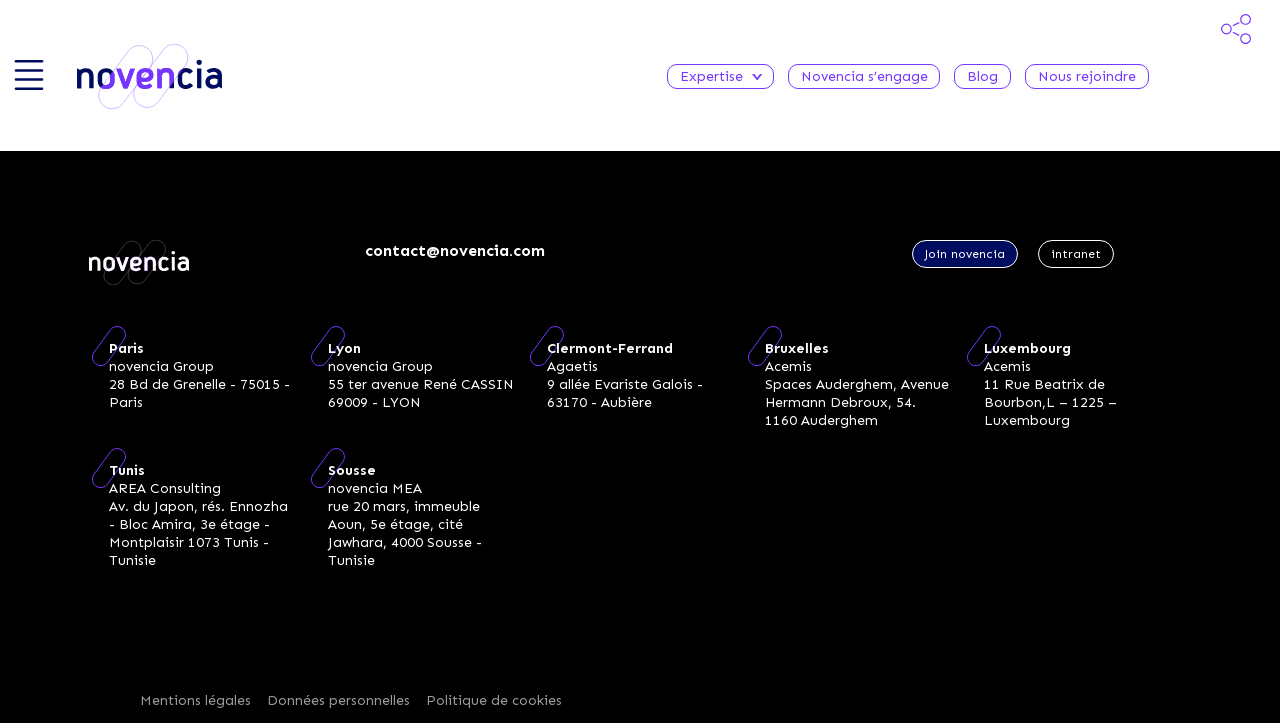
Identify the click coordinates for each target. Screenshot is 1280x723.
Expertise (720, 76)
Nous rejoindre (1087, 76)
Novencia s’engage (864, 76)
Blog (982, 76)
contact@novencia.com (455, 250)
